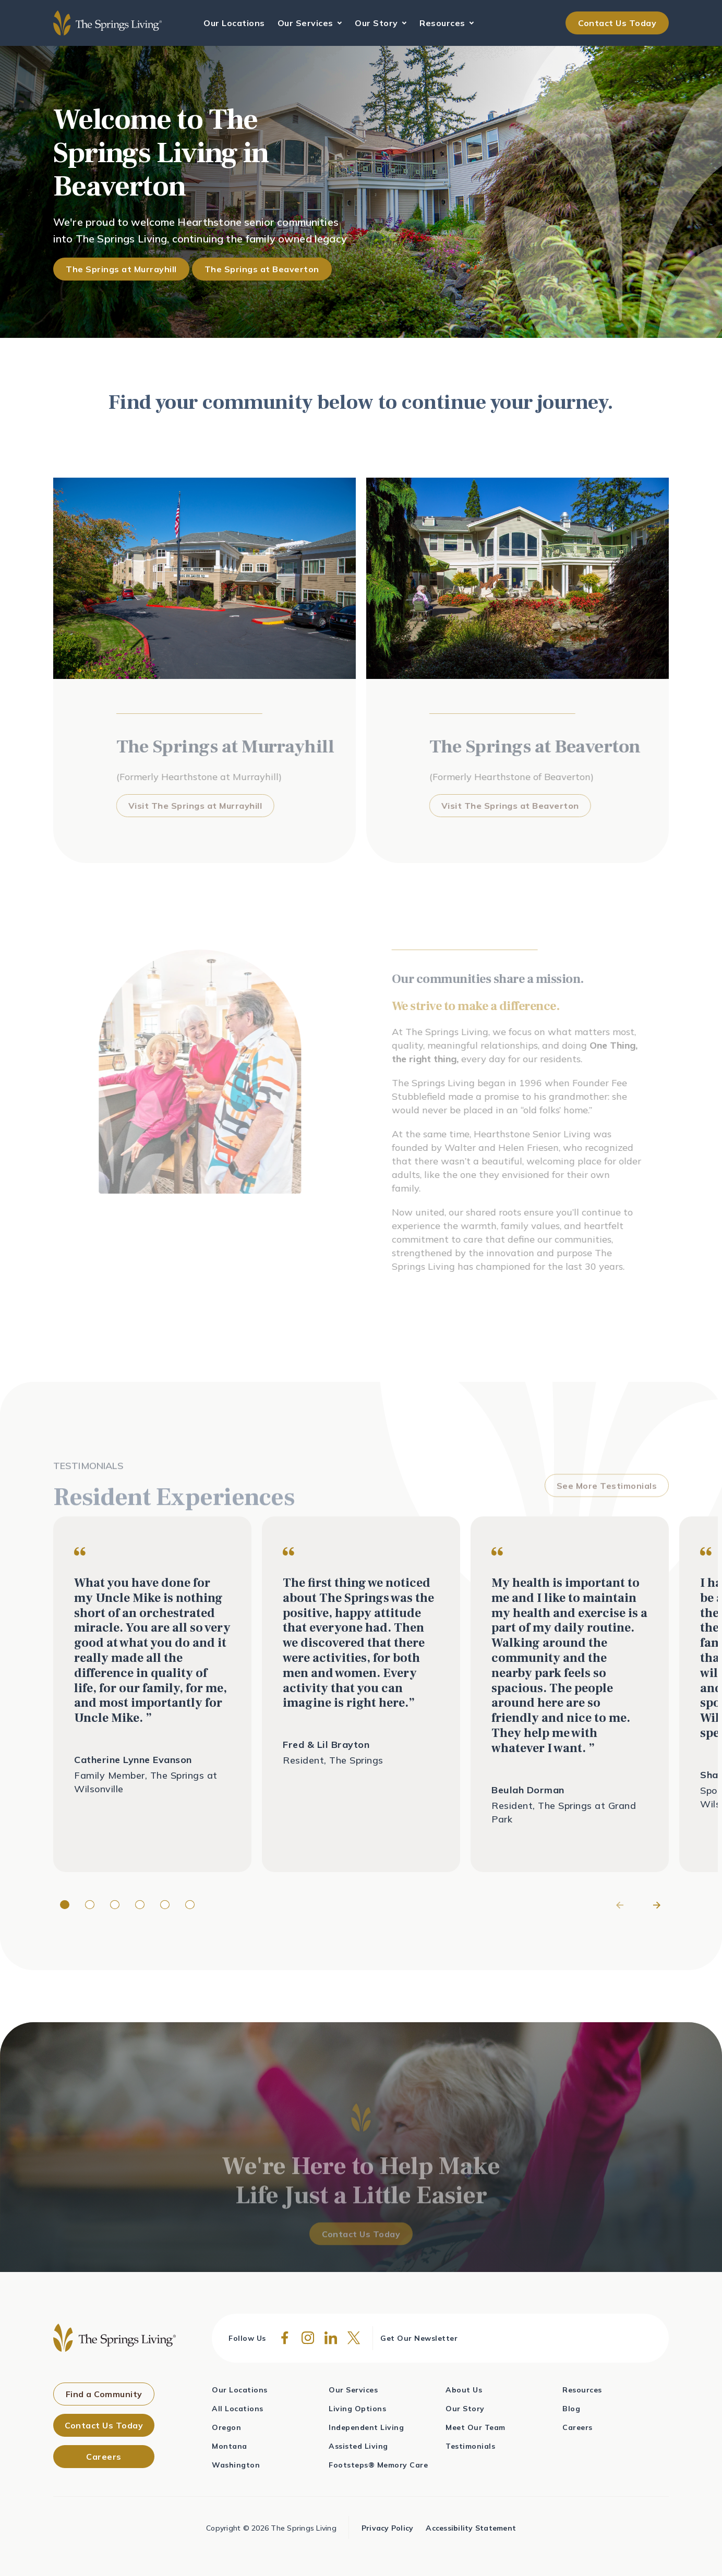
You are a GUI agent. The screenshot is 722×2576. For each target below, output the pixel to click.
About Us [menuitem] (464, 2390)
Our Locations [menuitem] (240, 2390)
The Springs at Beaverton (261, 269)
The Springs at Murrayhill (121, 269)
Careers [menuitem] (577, 2427)
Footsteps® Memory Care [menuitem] (378, 2465)
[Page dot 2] (89, 1904)
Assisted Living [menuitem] (358, 2446)
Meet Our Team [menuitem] (476, 2427)
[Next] (656, 1905)
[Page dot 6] (190, 1904)
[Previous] (620, 1905)
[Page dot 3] (114, 1904)
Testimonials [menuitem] (470, 2446)
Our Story (377, 23)
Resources (443, 23)
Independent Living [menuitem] (366, 2427)
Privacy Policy (388, 2528)
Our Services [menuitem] (353, 2390)
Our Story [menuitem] (465, 2408)
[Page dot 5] (165, 1904)
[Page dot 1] (64, 1904)
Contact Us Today (617, 23)
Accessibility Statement (471, 2528)
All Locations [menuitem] (237, 2408)
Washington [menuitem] (236, 2465)
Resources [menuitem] (582, 2390)
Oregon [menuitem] (226, 2427)
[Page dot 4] (140, 1904)
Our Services (307, 23)
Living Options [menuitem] (357, 2408)
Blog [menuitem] (571, 2408)
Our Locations (234, 23)
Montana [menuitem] (229, 2446)
